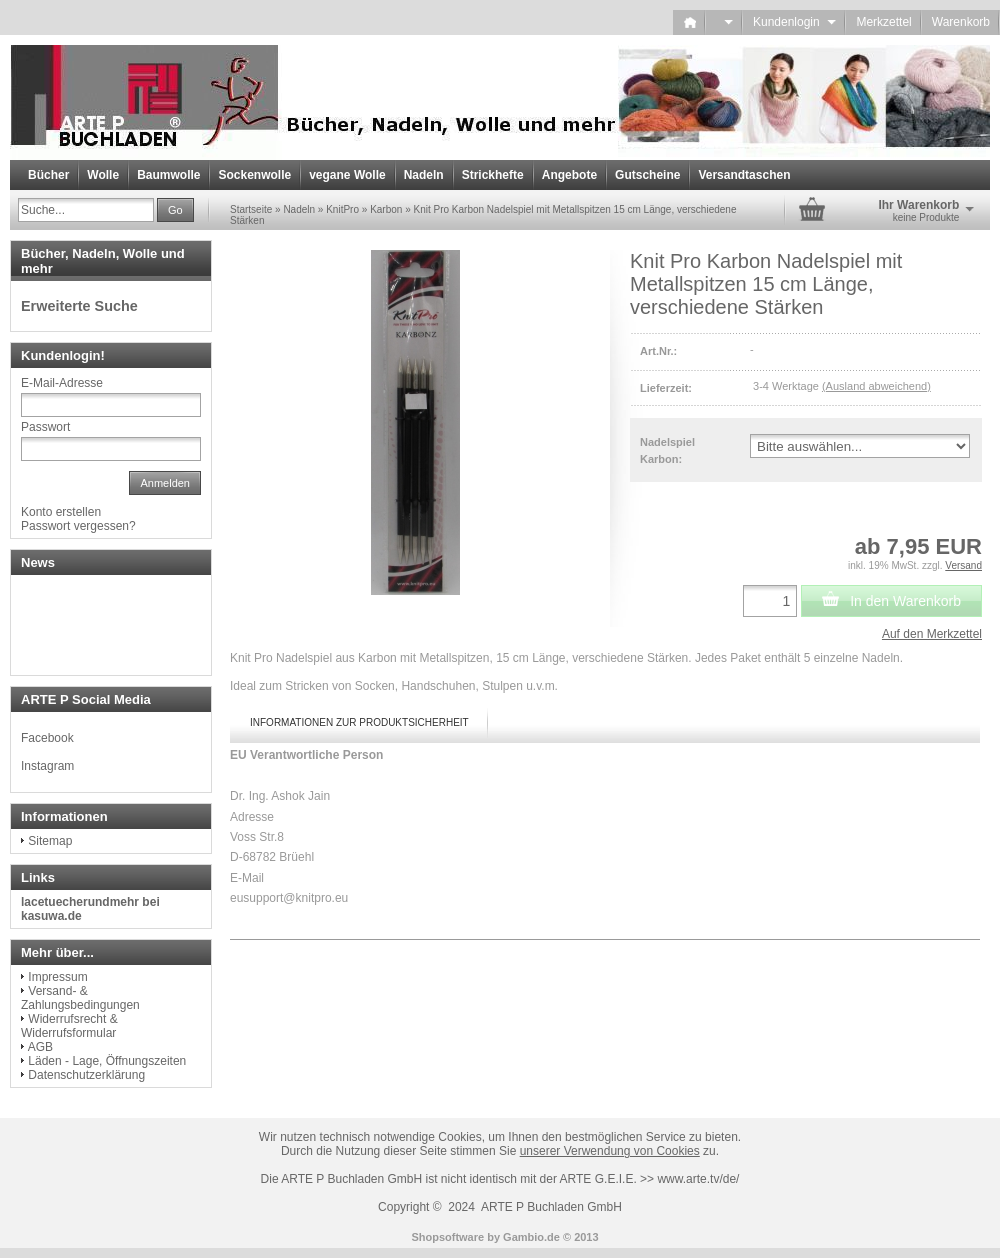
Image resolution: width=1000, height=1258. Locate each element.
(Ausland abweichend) (876, 386)
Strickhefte (493, 175)
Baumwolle (168, 175)
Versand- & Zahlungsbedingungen (80, 998)
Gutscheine (647, 175)
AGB (40, 1047)
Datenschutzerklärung (86, 1075)
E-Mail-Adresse (62, 383)
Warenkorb (961, 22)
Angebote (569, 175)
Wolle (103, 175)
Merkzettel (883, 22)
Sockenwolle (254, 175)
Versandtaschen (744, 175)
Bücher (48, 175)
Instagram (47, 766)
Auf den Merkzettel (932, 634)
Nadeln (424, 175)
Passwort (45, 427)
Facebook (47, 738)
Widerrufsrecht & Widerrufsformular (69, 1026)
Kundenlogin (794, 22)
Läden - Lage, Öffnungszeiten (107, 1061)
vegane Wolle (347, 175)
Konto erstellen (61, 512)
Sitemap (50, 841)
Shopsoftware (447, 1237)
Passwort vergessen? (78, 526)
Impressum (57, 977)
